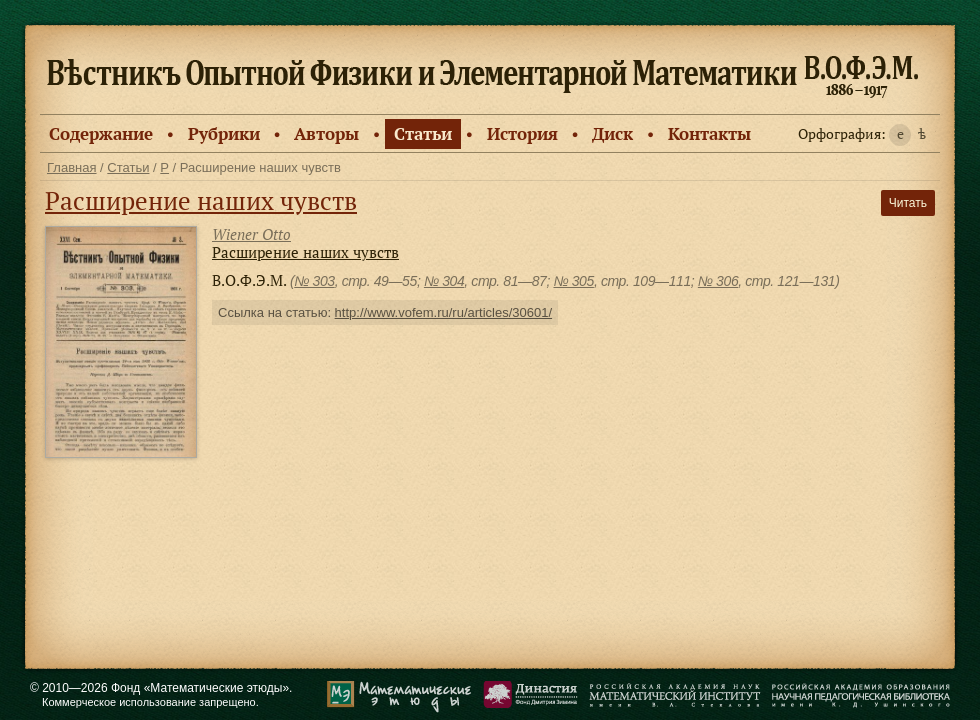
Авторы (326, 133)
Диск (612, 133)
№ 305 (573, 281)
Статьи (423, 133)
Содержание (101, 133)
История (522, 133)
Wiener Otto (251, 234)
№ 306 (718, 281)
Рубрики (224, 133)
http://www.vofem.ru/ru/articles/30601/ (443, 312)
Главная (71, 167)
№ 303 (314, 281)
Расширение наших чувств (201, 200)
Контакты (709, 133)
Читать (908, 203)
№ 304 (444, 281)
